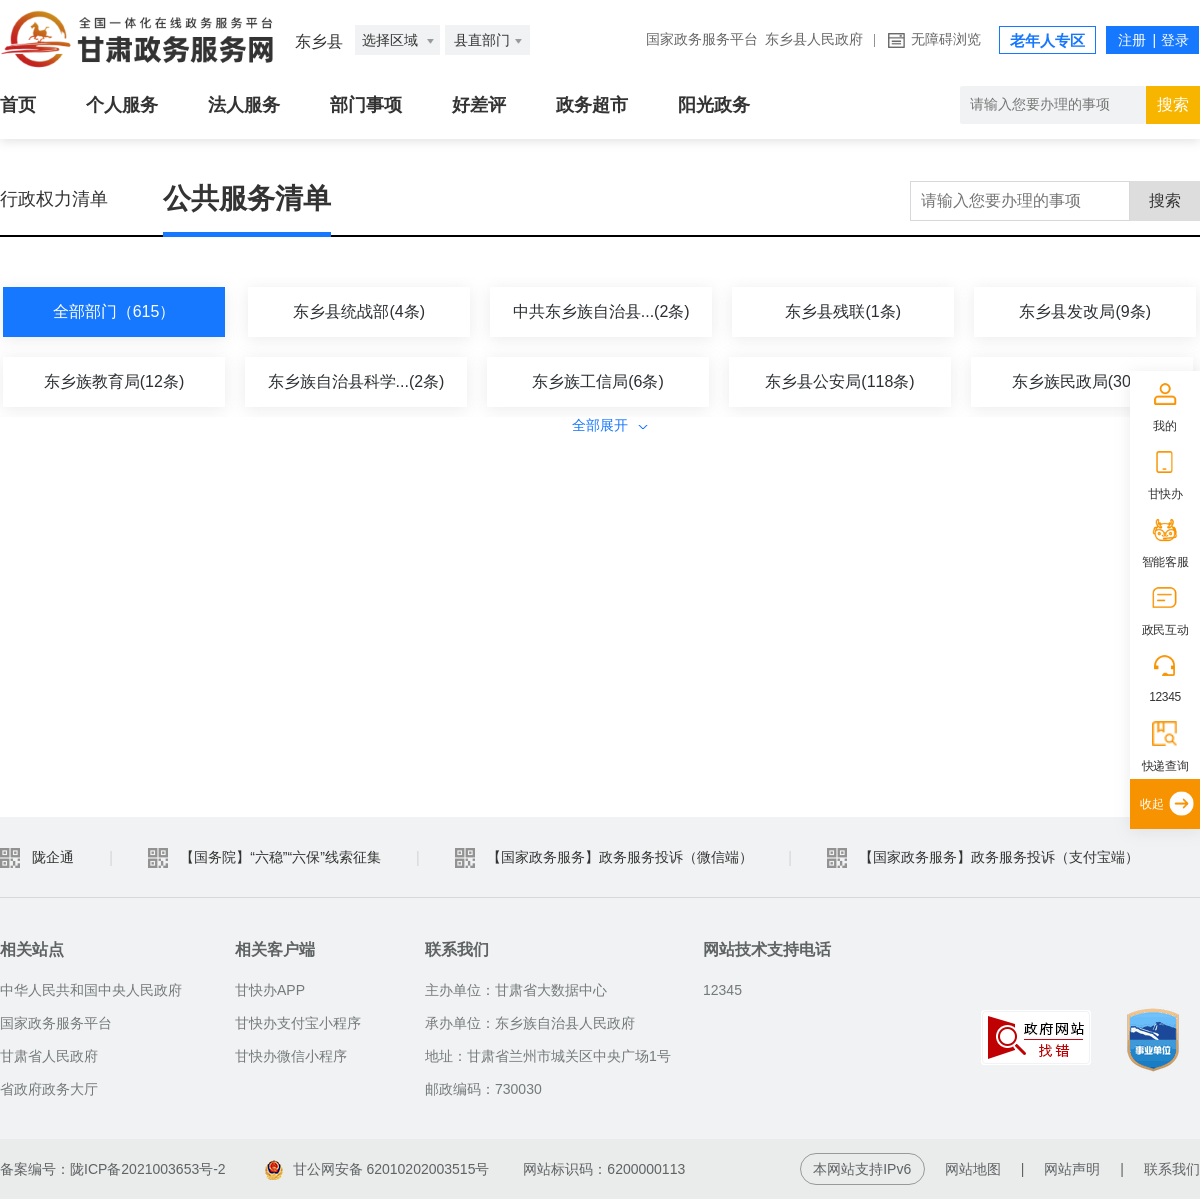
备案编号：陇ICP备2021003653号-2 (113, 1169)
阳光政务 (714, 105)
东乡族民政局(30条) (1082, 381)
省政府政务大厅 (49, 1089)
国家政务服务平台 (702, 39)
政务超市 (592, 105)
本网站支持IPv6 (862, 1169)
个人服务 (122, 105)
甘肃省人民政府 (49, 1056)
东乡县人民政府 (814, 39)
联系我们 (1172, 1169)
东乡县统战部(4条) (359, 311)
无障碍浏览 (946, 39)
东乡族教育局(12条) (114, 381)
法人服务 (244, 105)
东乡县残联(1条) (843, 311)
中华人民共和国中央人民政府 (91, 990)
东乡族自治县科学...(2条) (356, 381)
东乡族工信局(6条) (598, 381)
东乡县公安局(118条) (839, 381)
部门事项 (366, 105)
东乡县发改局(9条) (1085, 311)
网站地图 (973, 1169)
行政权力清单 (54, 199)
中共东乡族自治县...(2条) (601, 311)
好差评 (479, 105)
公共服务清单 (247, 198)
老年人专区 (1047, 41)
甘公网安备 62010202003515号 (377, 1169)
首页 (18, 105)
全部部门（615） (114, 311)
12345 (1165, 697)
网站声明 (1072, 1169)
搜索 (1165, 200)
